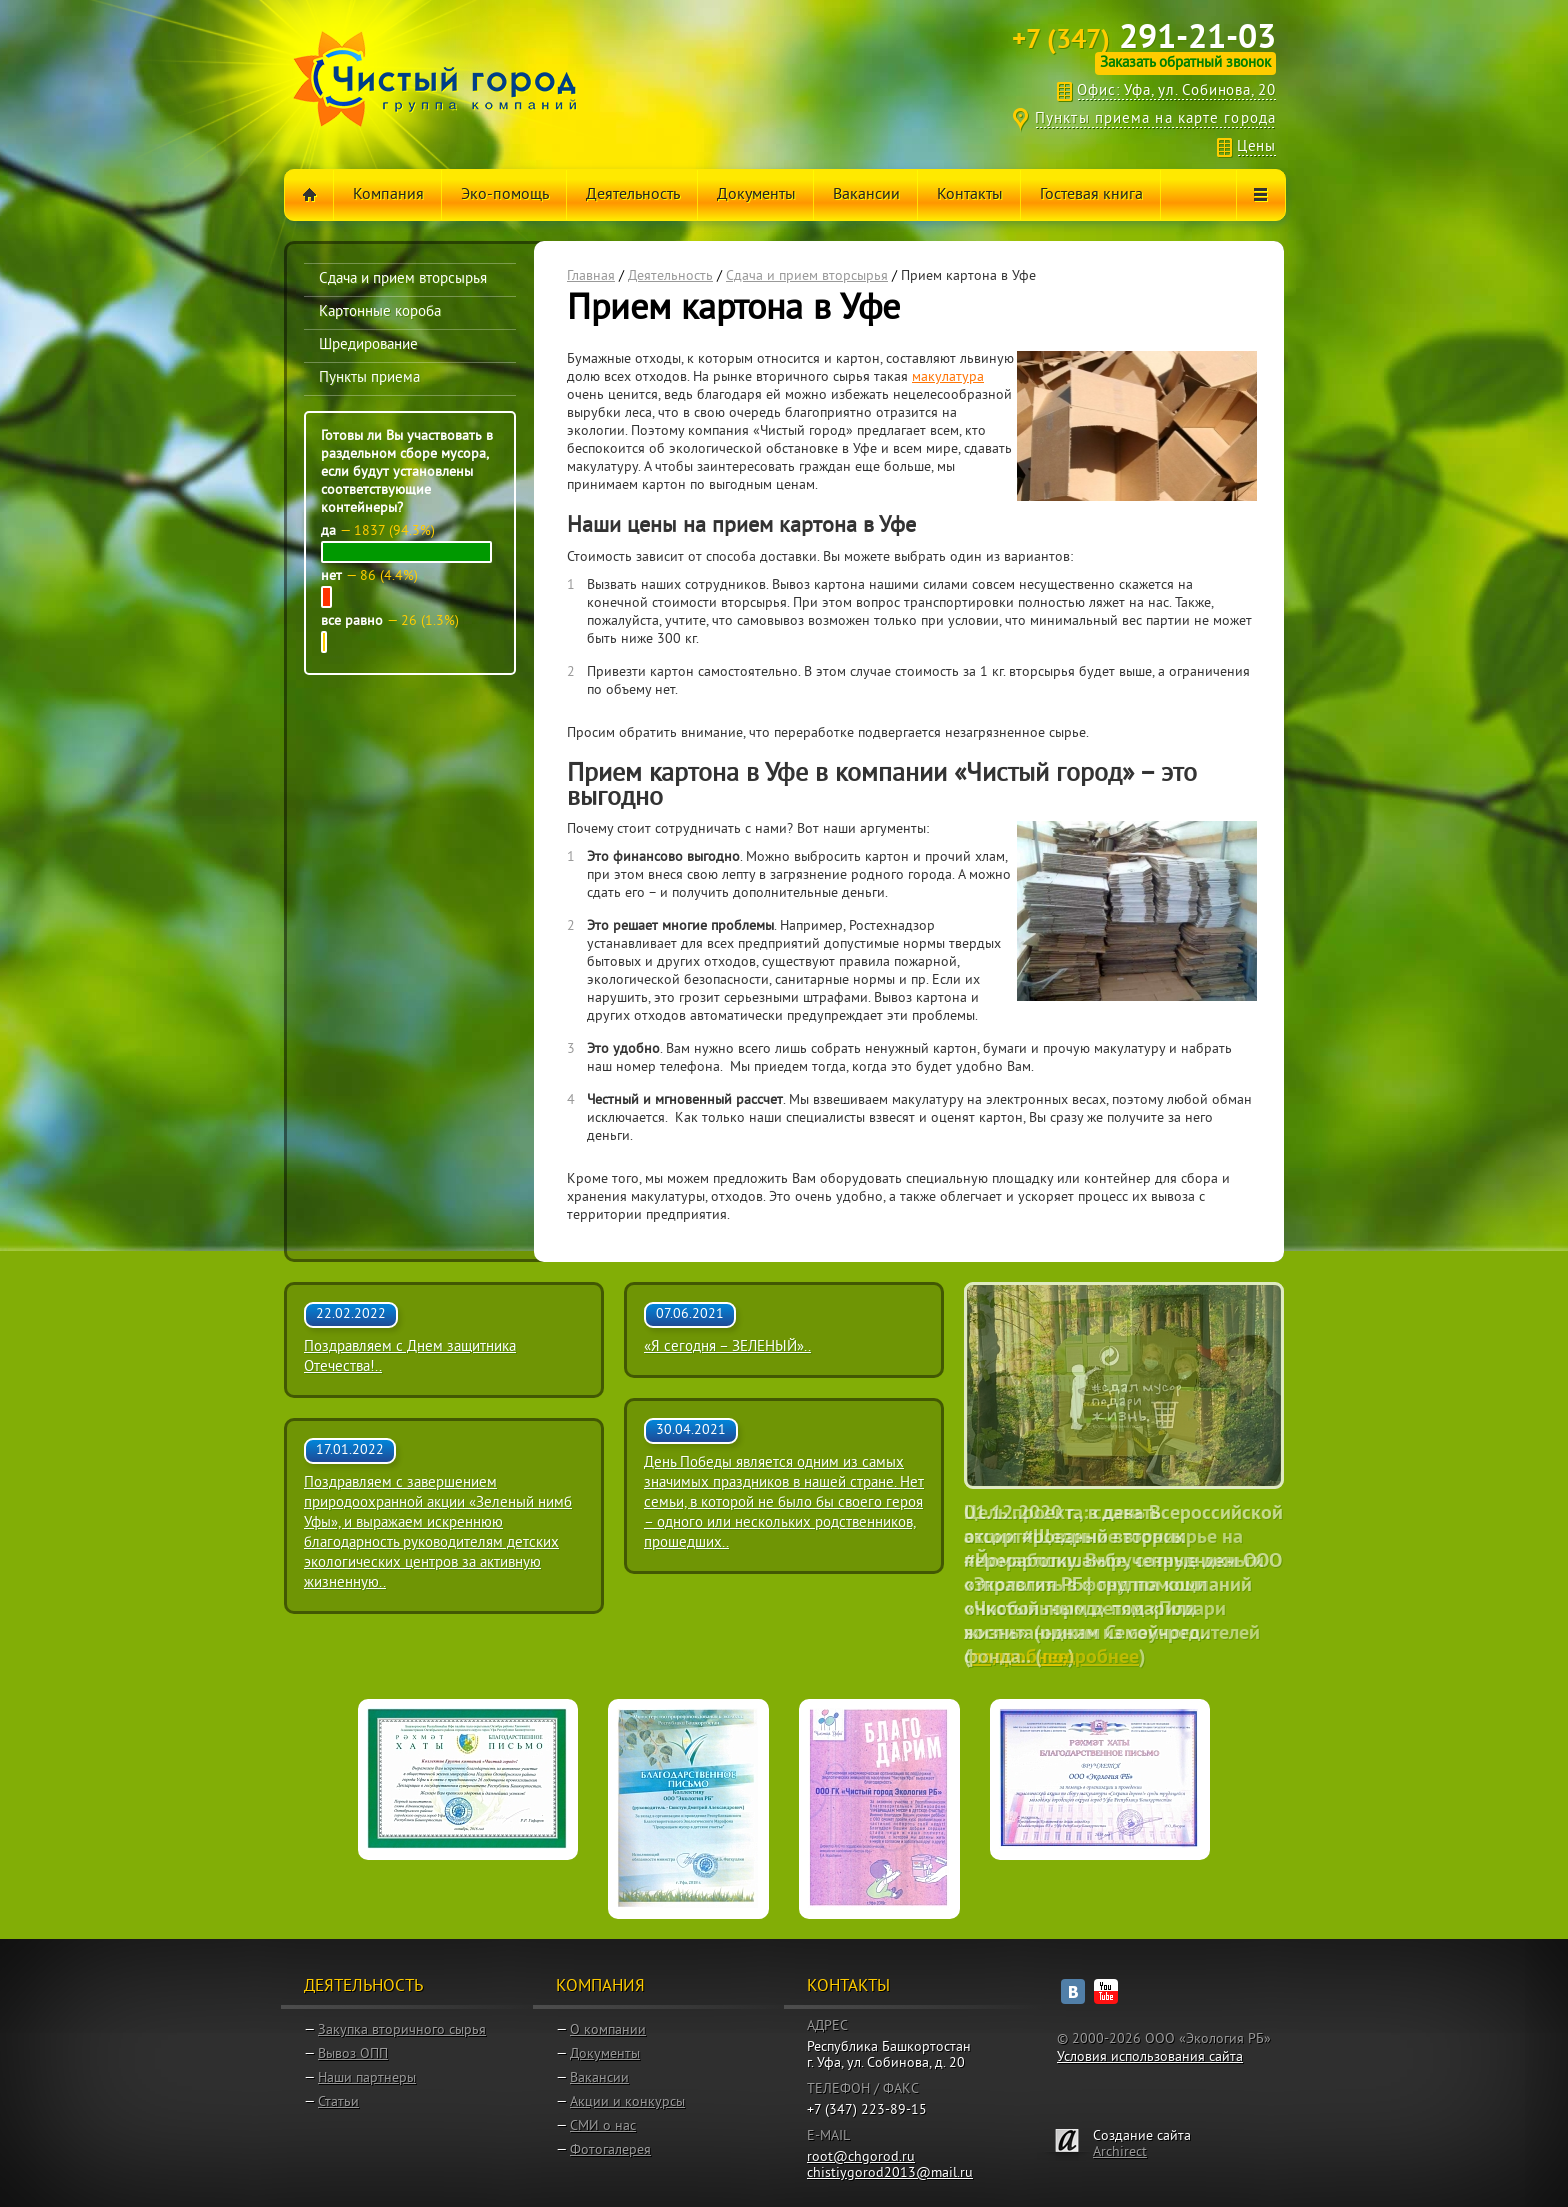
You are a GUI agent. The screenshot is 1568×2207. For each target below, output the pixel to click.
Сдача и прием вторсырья (807, 276)
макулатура (948, 377)
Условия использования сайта (1150, 2057)
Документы (605, 2054)
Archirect (1120, 2152)
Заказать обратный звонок (1185, 63)
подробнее (1019, 1658)
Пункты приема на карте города (1155, 119)
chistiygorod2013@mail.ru (890, 2173)
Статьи (338, 2102)
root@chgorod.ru (861, 2157)
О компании (608, 2030)
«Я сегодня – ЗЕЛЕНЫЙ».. (727, 1347)
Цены (1256, 147)
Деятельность (670, 276)
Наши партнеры (367, 2078)
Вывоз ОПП (353, 2054)
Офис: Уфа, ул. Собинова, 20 (1176, 91)
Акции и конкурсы (627, 2102)
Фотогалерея (610, 2150)
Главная (591, 276)
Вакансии (599, 2078)
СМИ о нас (603, 2126)
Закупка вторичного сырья (402, 2030)
